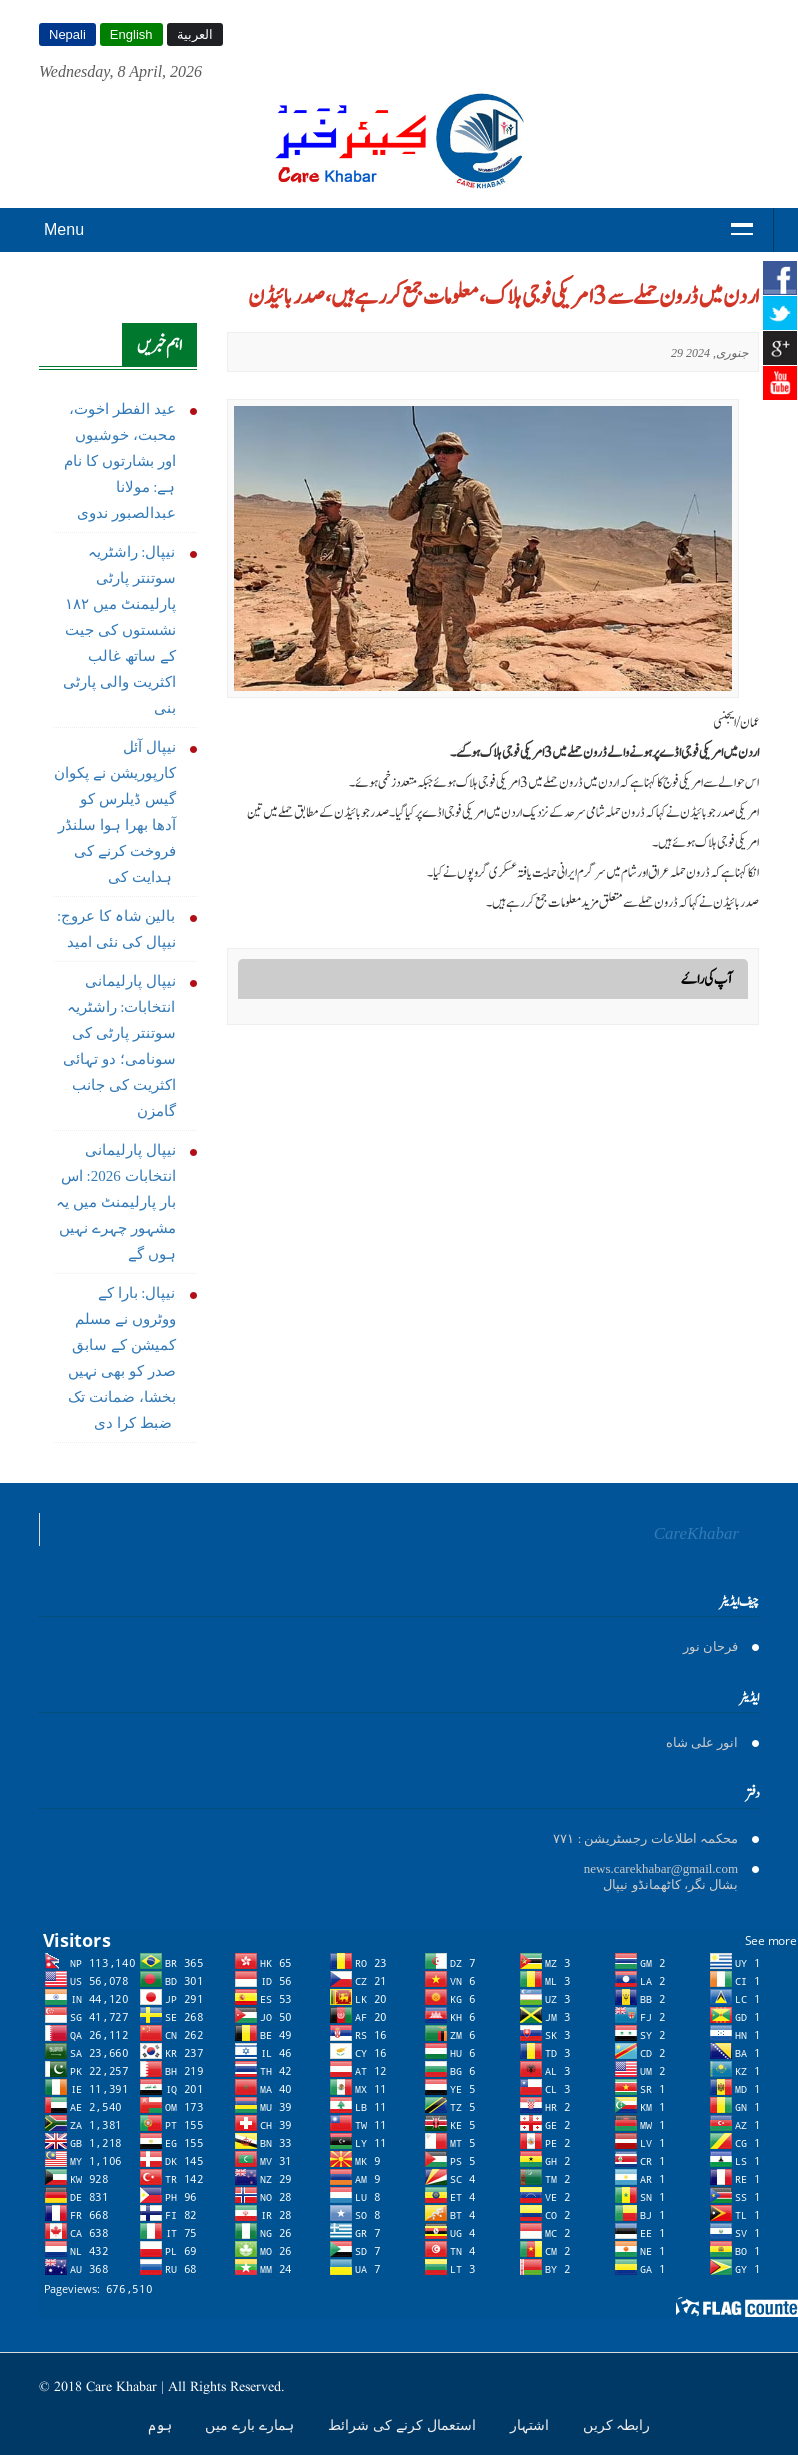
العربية (195, 34)
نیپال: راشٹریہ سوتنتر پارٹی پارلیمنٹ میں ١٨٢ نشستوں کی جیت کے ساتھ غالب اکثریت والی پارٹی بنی (119, 630)
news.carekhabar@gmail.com (661, 1868)
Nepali (67, 34)
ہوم (162, 2425)
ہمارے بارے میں (251, 2425)
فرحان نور (710, 1646)
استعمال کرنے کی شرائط (404, 2425)
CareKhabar (696, 1533)
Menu (64, 229)
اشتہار (531, 2425)
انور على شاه (702, 1742)
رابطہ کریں (617, 2425)
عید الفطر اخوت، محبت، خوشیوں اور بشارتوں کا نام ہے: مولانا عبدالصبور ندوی (119, 461)
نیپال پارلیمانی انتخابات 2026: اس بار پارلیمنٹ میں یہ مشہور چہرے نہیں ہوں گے (115, 1202)
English (131, 34)
